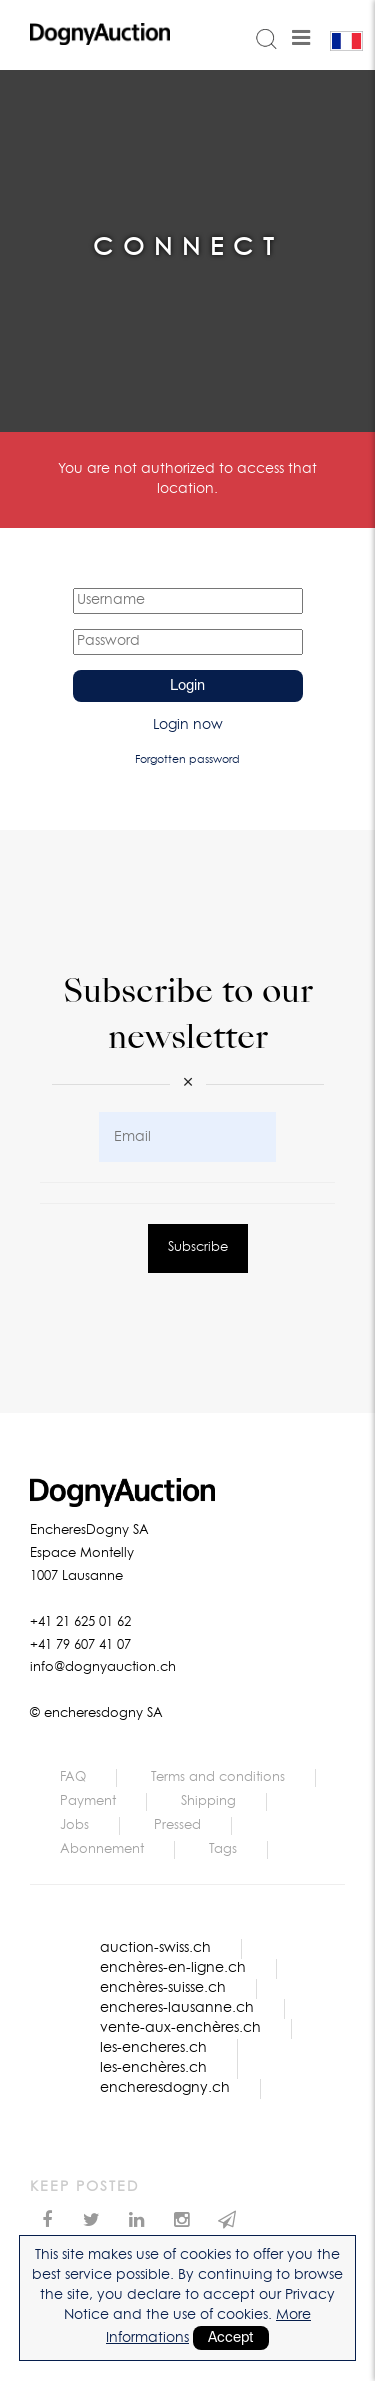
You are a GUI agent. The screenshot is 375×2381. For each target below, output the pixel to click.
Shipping (208, 1801)
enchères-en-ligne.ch (173, 1968)
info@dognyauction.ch (103, 1667)
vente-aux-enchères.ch (180, 2028)
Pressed (177, 1825)
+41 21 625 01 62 (80, 1622)
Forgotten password (187, 759)
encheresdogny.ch (165, 2088)
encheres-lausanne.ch (177, 2008)
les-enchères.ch (153, 2068)
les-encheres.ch (153, 2048)
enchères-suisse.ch (163, 1988)
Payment (88, 1801)
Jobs (74, 1825)
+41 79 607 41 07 (80, 1645)
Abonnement (102, 1849)
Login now (188, 725)
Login (187, 686)
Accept (231, 2338)
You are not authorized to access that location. (187, 479)
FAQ (73, 1777)
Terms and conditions (218, 1777)
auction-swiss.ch (155, 1948)
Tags (223, 1849)
